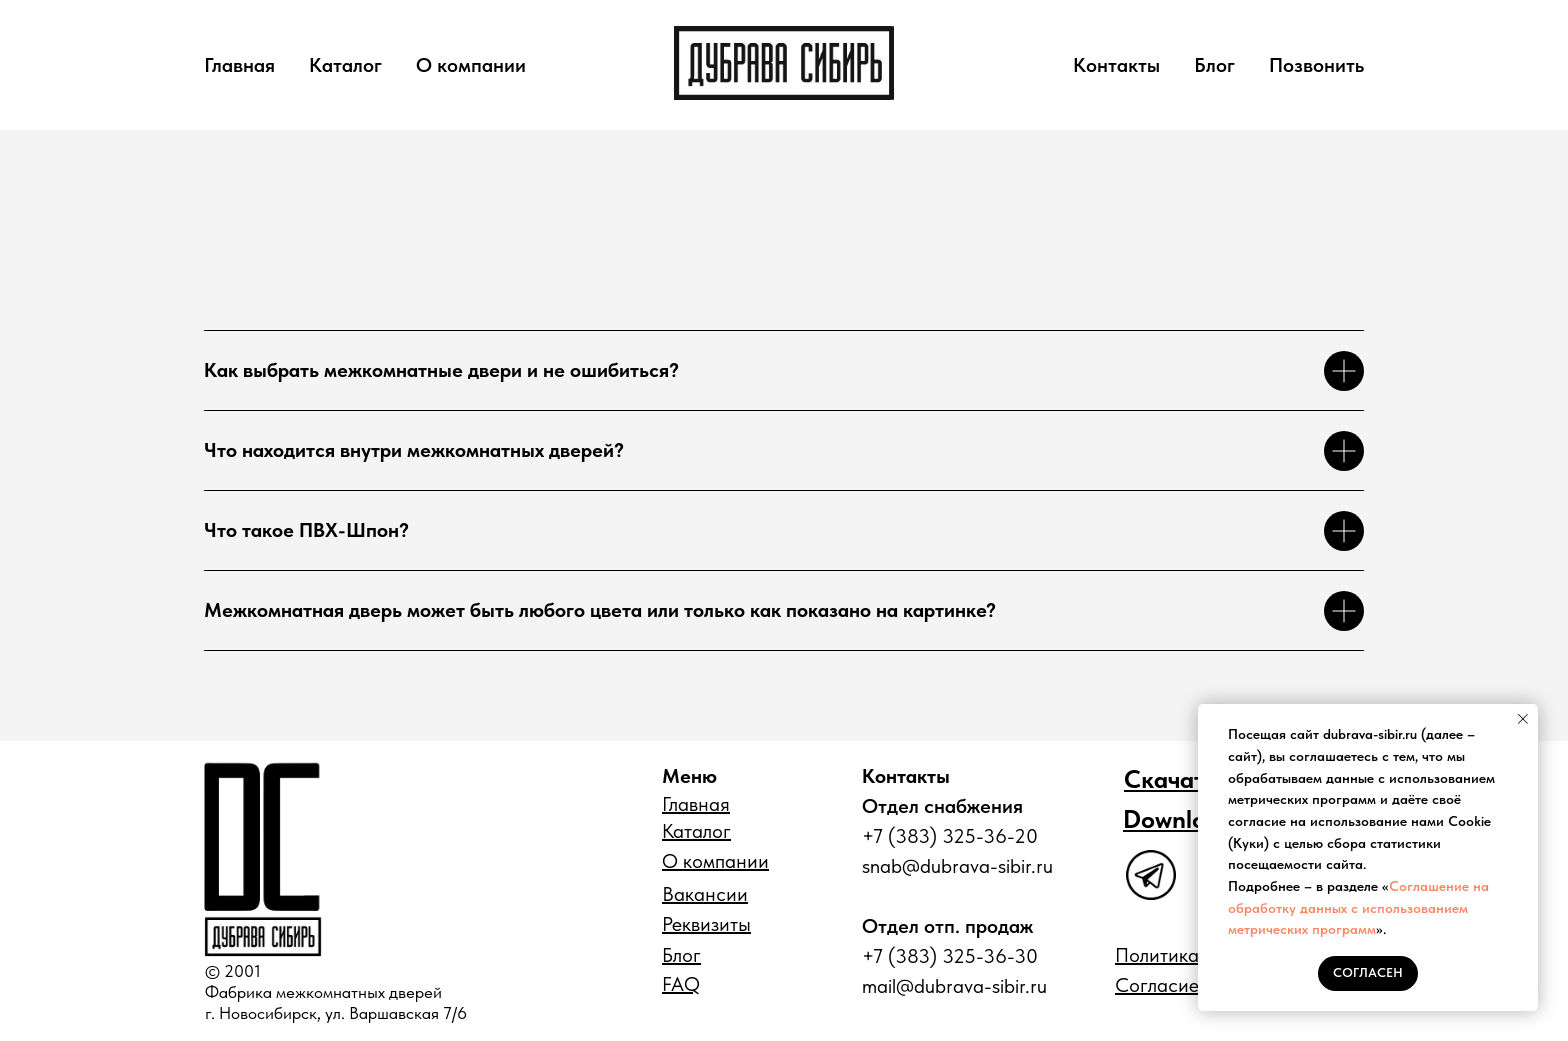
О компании (471, 65)
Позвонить (1316, 65)
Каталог (345, 65)
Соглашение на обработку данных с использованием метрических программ (1358, 907)
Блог (1214, 65)
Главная (239, 65)
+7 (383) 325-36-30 (950, 956)
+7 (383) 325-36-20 (950, 836)
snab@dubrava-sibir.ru (957, 866)
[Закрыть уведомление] (1523, 719)
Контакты (1116, 65)
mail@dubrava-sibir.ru (954, 986)
